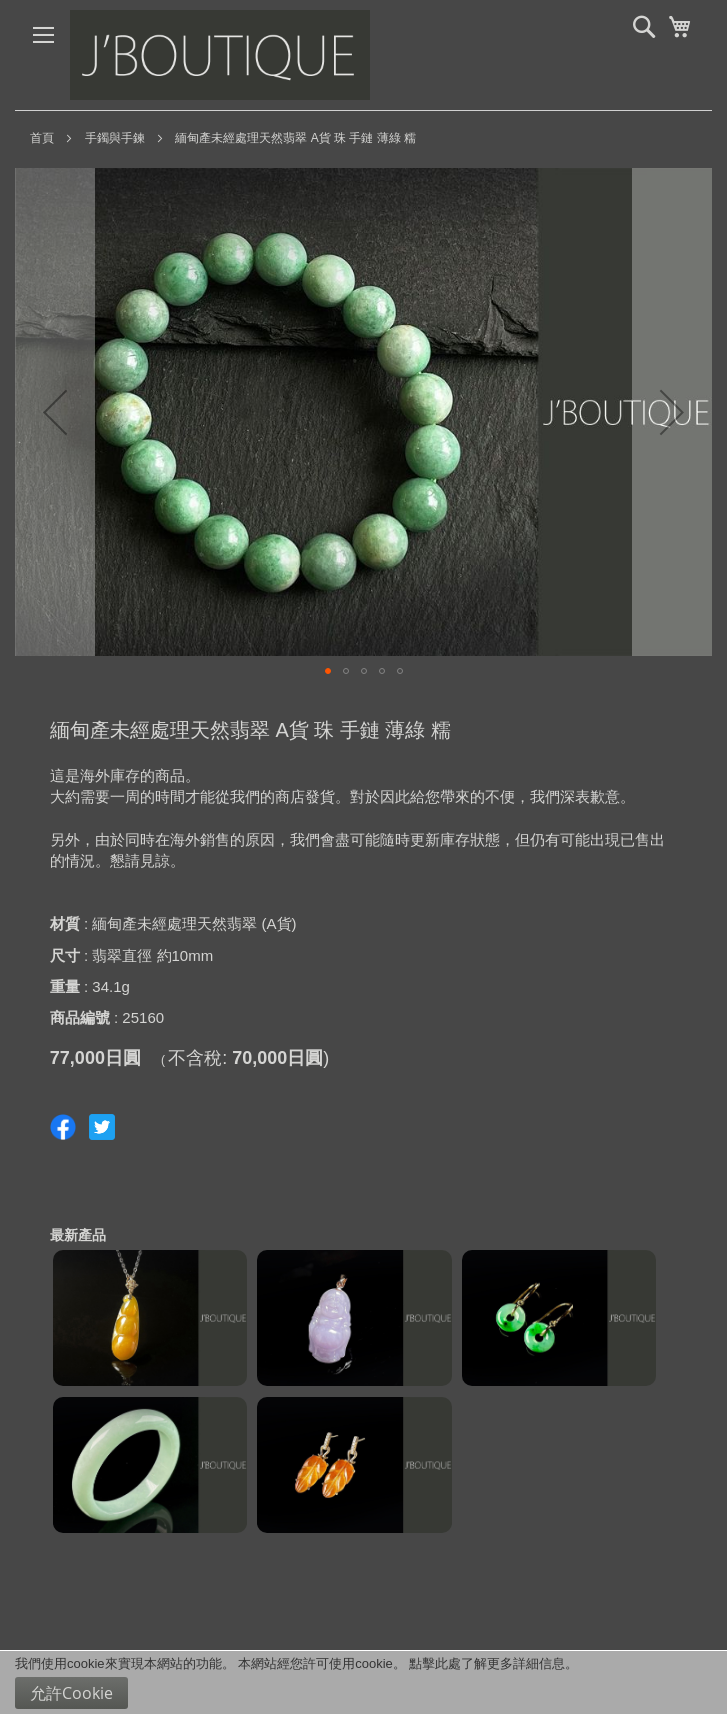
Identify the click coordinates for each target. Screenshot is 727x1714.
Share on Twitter (102, 1127)
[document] (363, 1682)
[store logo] (220, 55)
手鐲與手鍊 (115, 138)
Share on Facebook (63, 1127)
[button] (55, 412)
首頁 (42, 138)
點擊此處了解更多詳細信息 (487, 1663)
